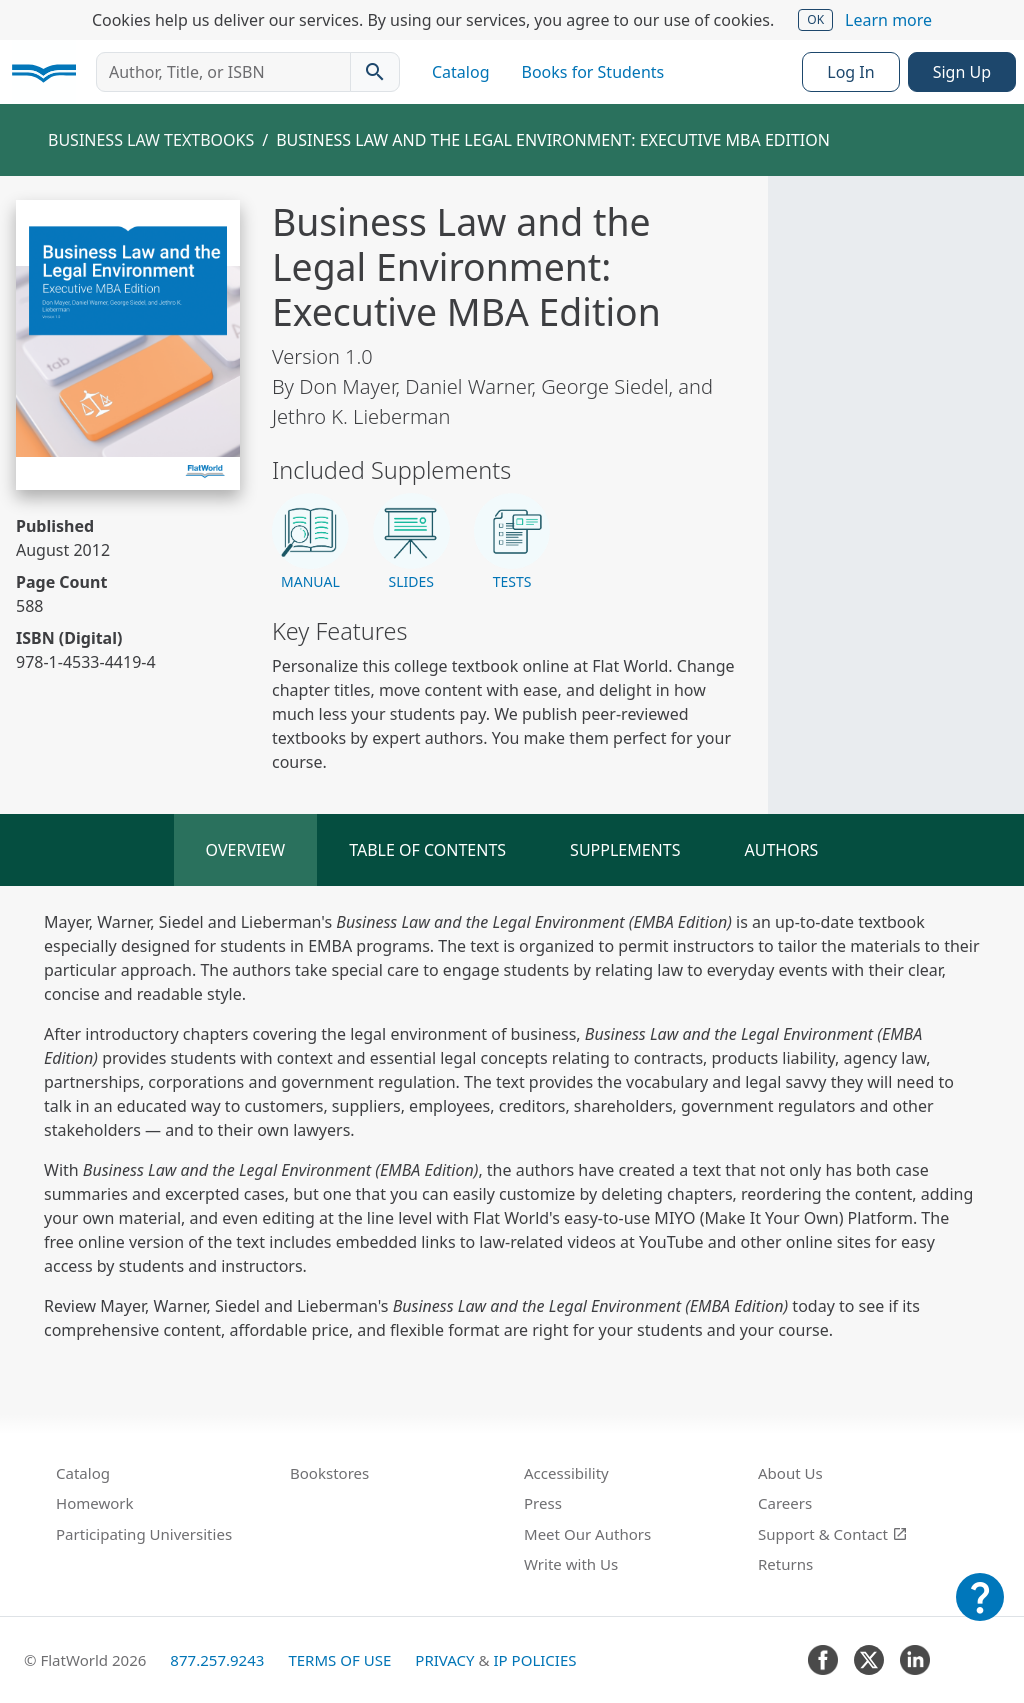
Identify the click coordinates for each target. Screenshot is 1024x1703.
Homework (95, 1503)
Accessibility (566, 1473)
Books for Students (593, 72)
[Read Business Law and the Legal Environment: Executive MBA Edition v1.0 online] (128, 345)
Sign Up (962, 72)
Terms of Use (339, 1660)
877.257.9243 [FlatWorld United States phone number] (217, 1660)
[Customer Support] (980, 1611)
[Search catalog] (375, 72)
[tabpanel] (512, 1126)
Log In (850, 72)
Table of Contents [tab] (427, 850)
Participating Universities (144, 1534)
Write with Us (571, 1564)
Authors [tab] (781, 850)
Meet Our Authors (587, 1534)
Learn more (888, 20)
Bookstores (329, 1473)
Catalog (461, 72)
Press (543, 1503)
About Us (790, 1473)
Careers (785, 1503)
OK (815, 19)
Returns (785, 1564)
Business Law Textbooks (151, 140)
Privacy (444, 1660)
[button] (310, 543)
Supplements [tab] (625, 850)
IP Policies (534, 1660)
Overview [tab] (246, 850)
